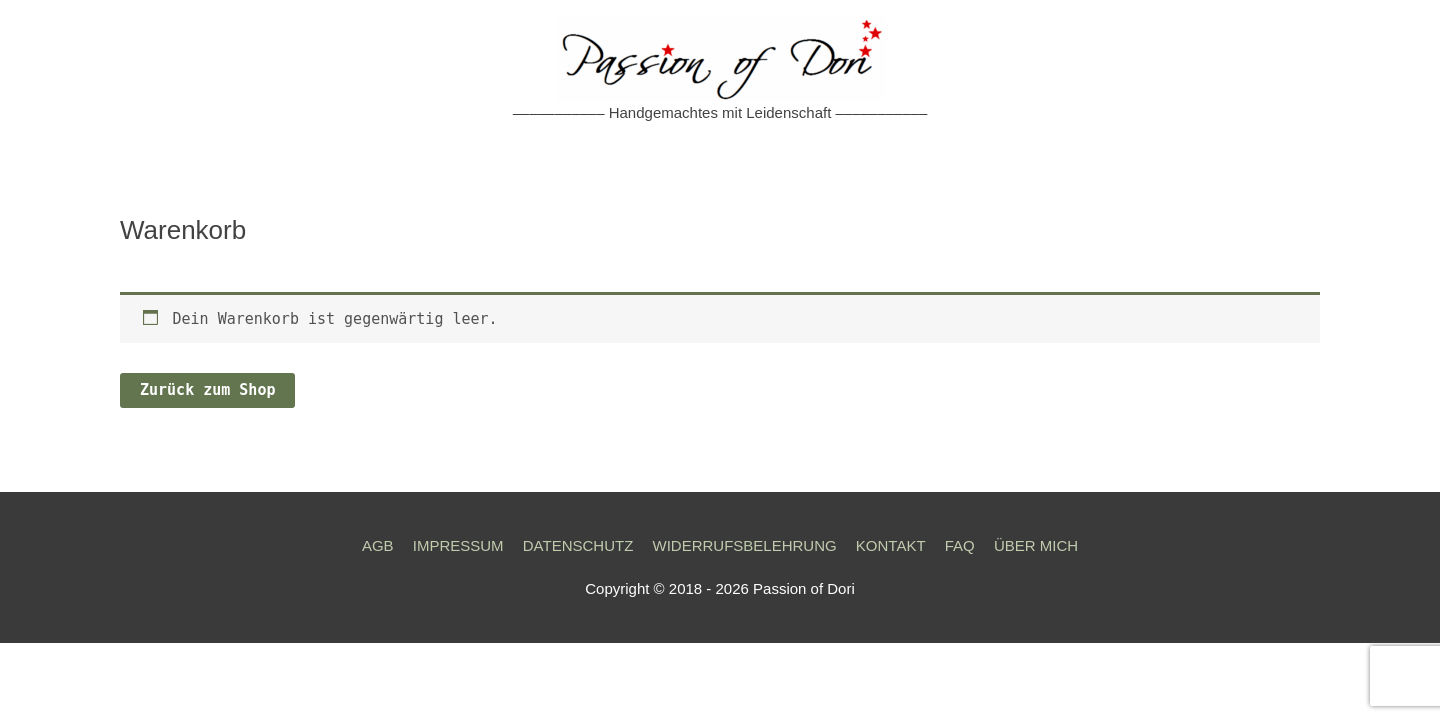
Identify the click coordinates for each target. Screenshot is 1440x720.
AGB (378, 545)
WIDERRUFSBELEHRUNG (744, 545)
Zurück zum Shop (207, 390)
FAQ (960, 545)
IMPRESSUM (458, 545)
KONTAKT (891, 545)
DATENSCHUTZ (578, 545)
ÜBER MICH (1036, 545)
